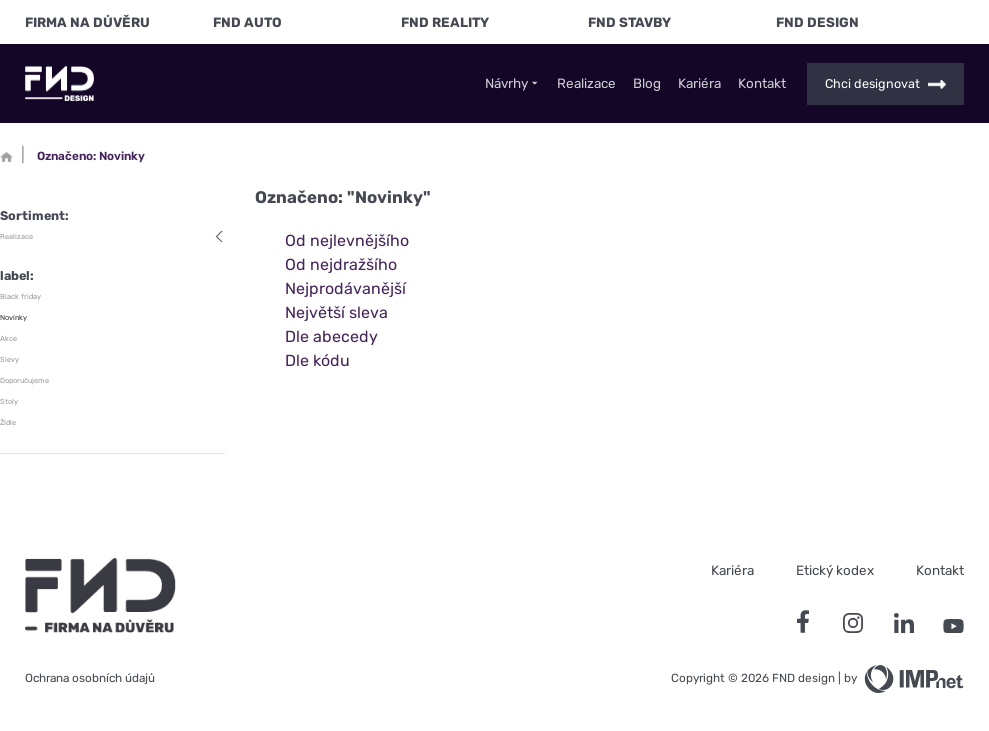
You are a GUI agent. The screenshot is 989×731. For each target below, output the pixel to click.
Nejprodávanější (345, 288)
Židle (8, 422)
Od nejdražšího (341, 264)
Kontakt (762, 83)
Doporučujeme (24, 380)
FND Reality (445, 22)
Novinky (13, 317)
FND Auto (247, 22)
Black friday (20, 296)
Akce (8, 338)
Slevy (9, 359)
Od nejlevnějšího (347, 240)
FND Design (817, 22)
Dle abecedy (331, 336)
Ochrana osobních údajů (90, 678)
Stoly (9, 401)
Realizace (586, 83)
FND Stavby (629, 22)
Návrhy (513, 83)
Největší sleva (336, 312)
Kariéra (699, 83)
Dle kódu (317, 360)
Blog (647, 83)
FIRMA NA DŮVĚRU (87, 22)
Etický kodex (835, 570)
